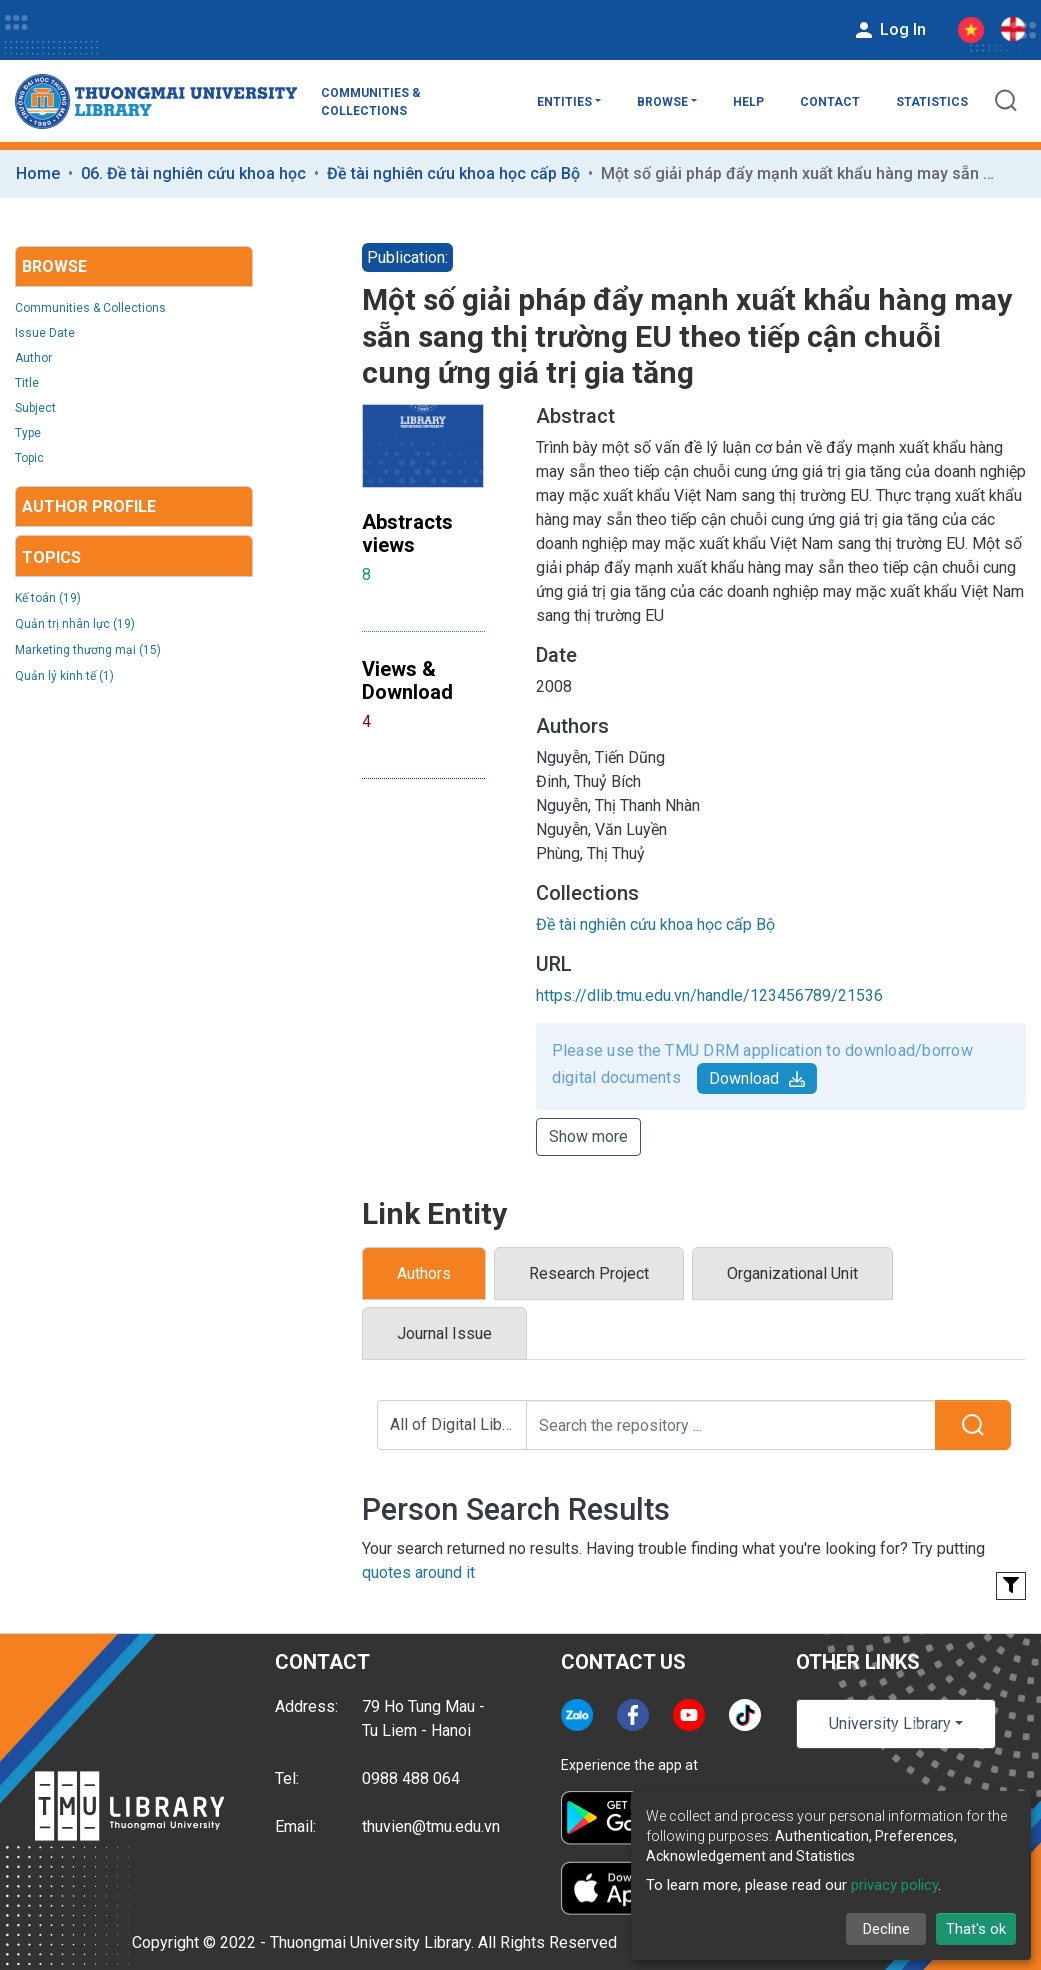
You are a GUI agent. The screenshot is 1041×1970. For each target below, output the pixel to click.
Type (28, 433)
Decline (886, 1929)
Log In (889, 30)
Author (33, 358)
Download (757, 1078)
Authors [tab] (424, 1273)
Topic (29, 458)
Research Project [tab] (589, 1273)
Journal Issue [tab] (444, 1333)
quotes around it (418, 1572)
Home (38, 173)
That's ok (976, 1929)
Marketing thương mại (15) (88, 650)
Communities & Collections (371, 102)
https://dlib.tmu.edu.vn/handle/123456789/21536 (709, 995)
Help (748, 102)
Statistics (932, 102)
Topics (51, 557)
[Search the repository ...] (731, 1425)
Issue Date (45, 333)
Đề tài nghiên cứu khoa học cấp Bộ (453, 173)
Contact (830, 102)
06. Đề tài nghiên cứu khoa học (193, 173)
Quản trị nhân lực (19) (75, 624)
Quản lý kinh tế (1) (64, 676)
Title (27, 383)
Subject (35, 408)
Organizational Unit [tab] (792, 1273)
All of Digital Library (458, 1424)
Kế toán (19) (48, 598)
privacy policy (894, 1885)
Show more (588, 1136)
